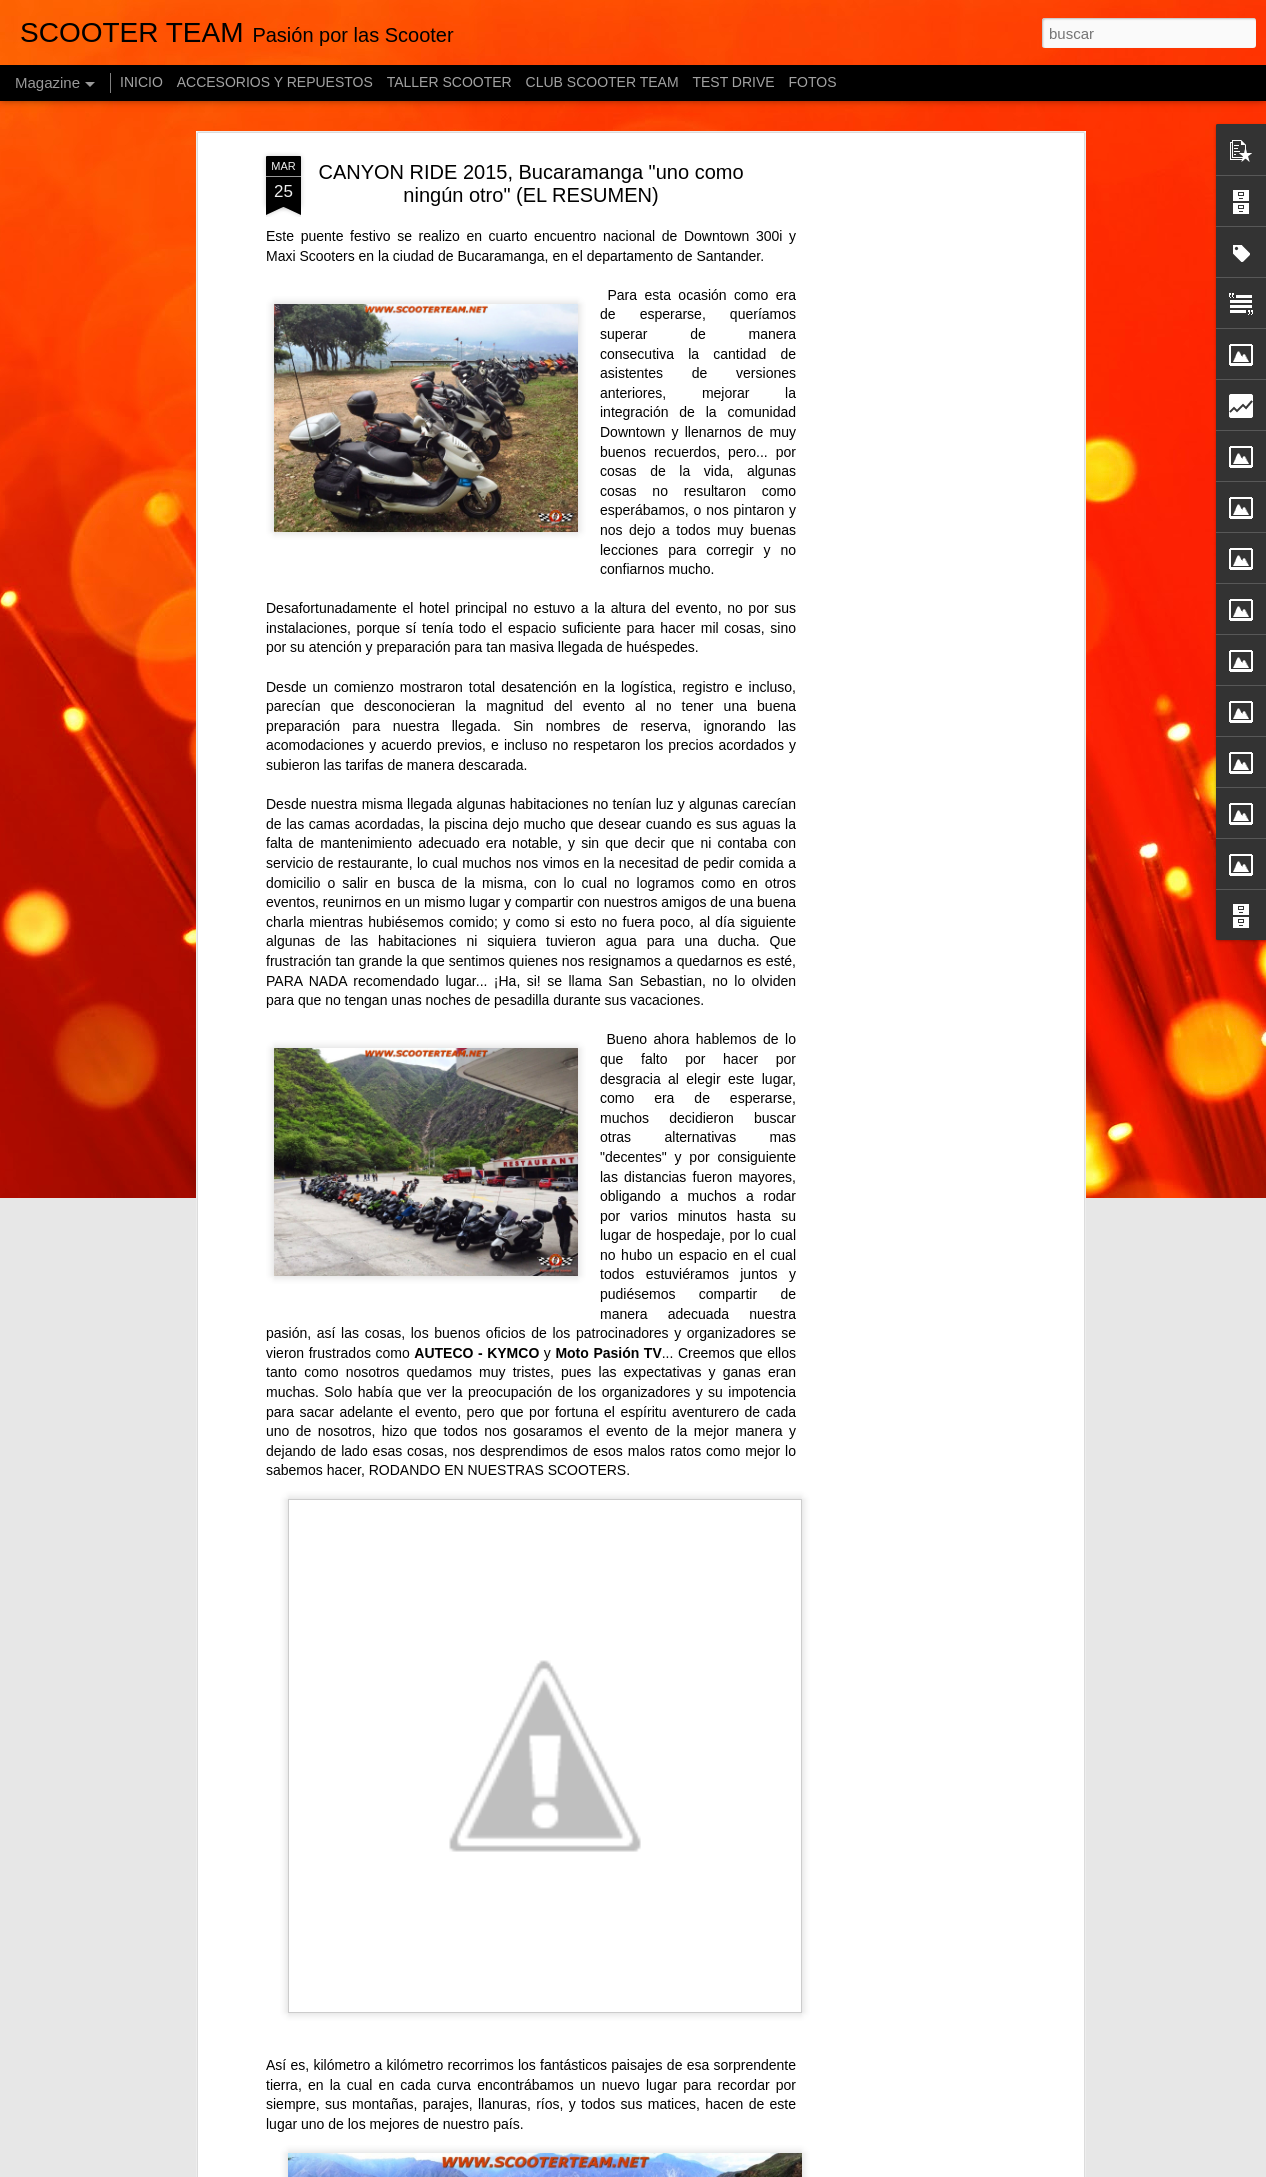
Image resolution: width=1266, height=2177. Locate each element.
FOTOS (813, 82)
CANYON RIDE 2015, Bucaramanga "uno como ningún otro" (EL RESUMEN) (530, 183)
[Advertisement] (906, 471)
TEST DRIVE (733, 82)
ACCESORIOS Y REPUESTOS (275, 82)
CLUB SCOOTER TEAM (602, 82)
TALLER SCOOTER (449, 82)
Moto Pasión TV (608, 1353)
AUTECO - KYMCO (476, 1353)
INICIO (141, 82)
